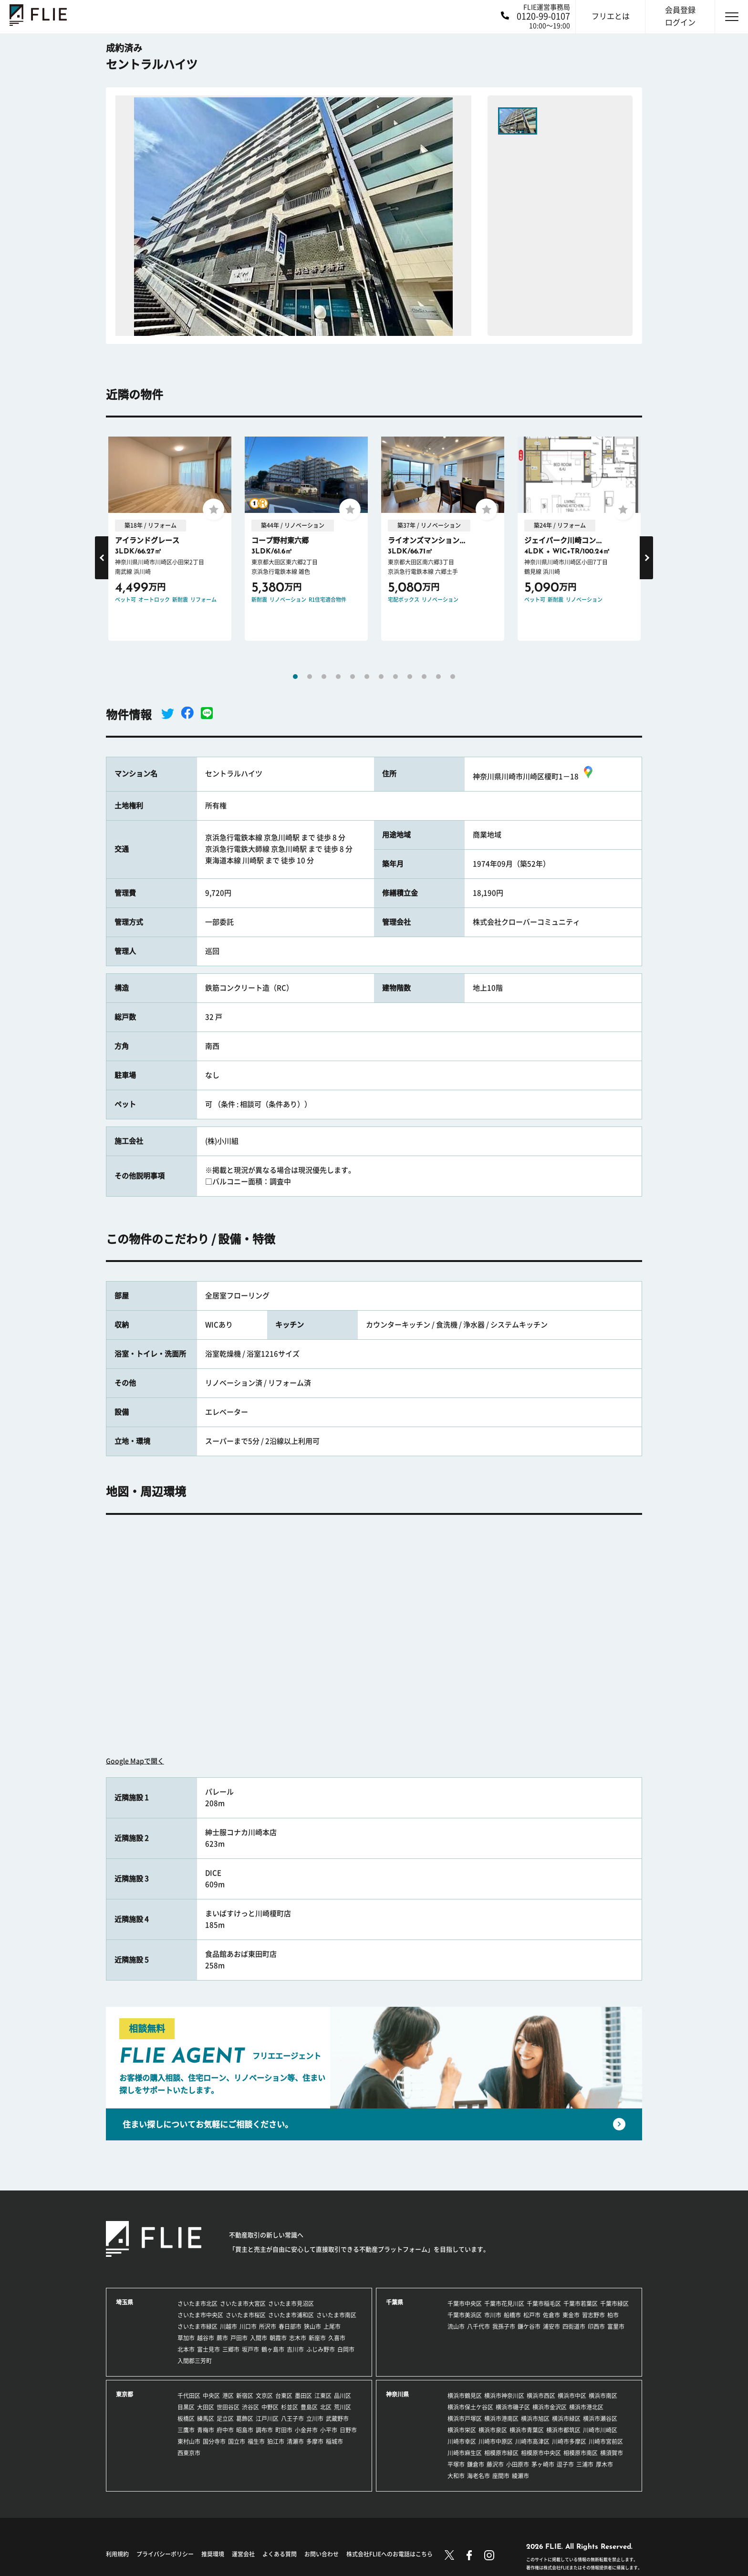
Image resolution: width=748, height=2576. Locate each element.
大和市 (456, 2476)
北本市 (186, 2349)
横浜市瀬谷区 (600, 2418)
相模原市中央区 (541, 2453)
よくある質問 (279, 2554)
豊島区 (309, 2407)
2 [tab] (309, 676)
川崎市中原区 (495, 2441)
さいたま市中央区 (200, 2315)
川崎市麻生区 (464, 2453)
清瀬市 (295, 2441)
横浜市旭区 (535, 2418)
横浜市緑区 (566, 2418)
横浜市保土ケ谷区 (470, 2407)
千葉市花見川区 (504, 2303)
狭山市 (312, 2326)
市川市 (492, 2315)
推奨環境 (212, 2554)
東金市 (571, 2315)
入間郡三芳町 (194, 2361)
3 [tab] (324, 676)
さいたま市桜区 (246, 2315)
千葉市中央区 (464, 2303)
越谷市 (205, 2338)
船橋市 (512, 2315)
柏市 (613, 2315)
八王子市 (292, 2418)
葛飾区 (244, 2418)
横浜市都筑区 (563, 2430)
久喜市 (336, 2338)
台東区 (283, 2396)
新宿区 (244, 2396)
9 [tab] (409, 676)
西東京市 (188, 2453)
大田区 (205, 2407)
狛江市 (275, 2441)
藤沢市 (495, 2464)
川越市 (228, 2326)
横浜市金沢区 (549, 2407)
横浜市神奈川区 (504, 2396)
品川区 (342, 2396)
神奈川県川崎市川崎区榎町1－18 (534, 776)
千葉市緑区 (614, 2303)
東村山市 (188, 2441)
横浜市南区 (603, 2396)
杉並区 (289, 2407)
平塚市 (456, 2464)
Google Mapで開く (135, 1761)
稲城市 (334, 2441)
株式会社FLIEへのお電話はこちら (389, 2554)
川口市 (248, 2326)
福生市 (256, 2441)
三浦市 (584, 2464)
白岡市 (345, 2349)
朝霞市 (278, 2338)
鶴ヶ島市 (272, 2349)
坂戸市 (250, 2349)
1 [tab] (295, 676)
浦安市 (551, 2326)
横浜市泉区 (492, 2430)
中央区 (211, 2396)
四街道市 (573, 2326)
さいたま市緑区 (197, 2326)
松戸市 (531, 2315)
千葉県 (394, 2302)
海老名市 (478, 2476)
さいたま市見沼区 (291, 2303)
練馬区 (205, 2418)
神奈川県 (397, 2394)
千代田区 (188, 2396)
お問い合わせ (321, 2554)
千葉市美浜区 (464, 2315)
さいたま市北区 (197, 2303)
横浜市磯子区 (513, 2407)
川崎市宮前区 (606, 2441)
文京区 (264, 2396)
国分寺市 (214, 2441)
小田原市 (517, 2464)
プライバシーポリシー (165, 2554)
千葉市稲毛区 (544, 2303)
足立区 (225, 2418)
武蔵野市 (337, 2418)
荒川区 (342, 2407)
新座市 (317, 2338)
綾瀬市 (520, 2476)
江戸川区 (267, 2418)
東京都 (124, 2394)
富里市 (615, 2326)
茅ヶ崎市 (542, 2464)
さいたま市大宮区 (243, 2303)
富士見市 (208, 2349)
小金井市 (306, 2430)
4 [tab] (338, 676)
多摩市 (314, 2441)
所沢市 (267, 2326)
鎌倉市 (475, 2464)
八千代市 (478, 2326)
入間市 (258, 2338)
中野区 (270, 2407)
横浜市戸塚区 (464, 2418)
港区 (228, 2396)
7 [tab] (381, 676)
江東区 (323, 2396)
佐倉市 (551, 2315)
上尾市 (332, 2326)
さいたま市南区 (336, 2315)
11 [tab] (438, 676)
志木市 (297, 2338)
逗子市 (565, 2464)
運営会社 (243, 2554)
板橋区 (186, 2418)
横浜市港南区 (501, 2418)
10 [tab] (424, 676)
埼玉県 (124, 2302)
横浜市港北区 (586, 2407)
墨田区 (303, 2396)
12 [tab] (452, 676)
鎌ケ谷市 (529, 2326)
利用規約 (117, 2554)
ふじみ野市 (320, 2349)
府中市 (225, 2430)
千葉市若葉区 (580, 2303)
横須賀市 (611, 2453)
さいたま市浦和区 (291, 2315)
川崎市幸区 (461, 2441)
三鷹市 (186, 2430)
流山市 (456, 2326)
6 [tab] (366, 676)
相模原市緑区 (501, 2453)
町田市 (283, 2430)
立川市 (314, 2418)
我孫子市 (503, 2326)
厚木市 (604, 2464)
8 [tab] (395, 676)
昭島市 (244, 2430)
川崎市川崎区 (600, 2430)
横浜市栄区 (461, 2430)
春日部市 (290, 2326)
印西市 (596, 2326)
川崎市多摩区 (569, 2441)
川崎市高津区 (532, 2441)
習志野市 (593, 2315)
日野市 (348, 2430)
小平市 (328, 2430)
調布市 (264, 2430)
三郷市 (230, 2349)
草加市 (186, 2338)
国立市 (236, 2441)
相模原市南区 (580, 2453)
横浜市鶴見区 (464, 2396)
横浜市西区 (541, 2396)
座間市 (500, 2476)
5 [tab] (352, 676)
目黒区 (186, 2407)
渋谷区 (250, 2407)
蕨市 (222, 2338)
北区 (326, 2407)
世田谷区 (228, 2407)
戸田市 (239, 2338)
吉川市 (295, 2349)
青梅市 (205, 2430)
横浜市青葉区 (526, 2430)
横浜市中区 (572, 2396)
